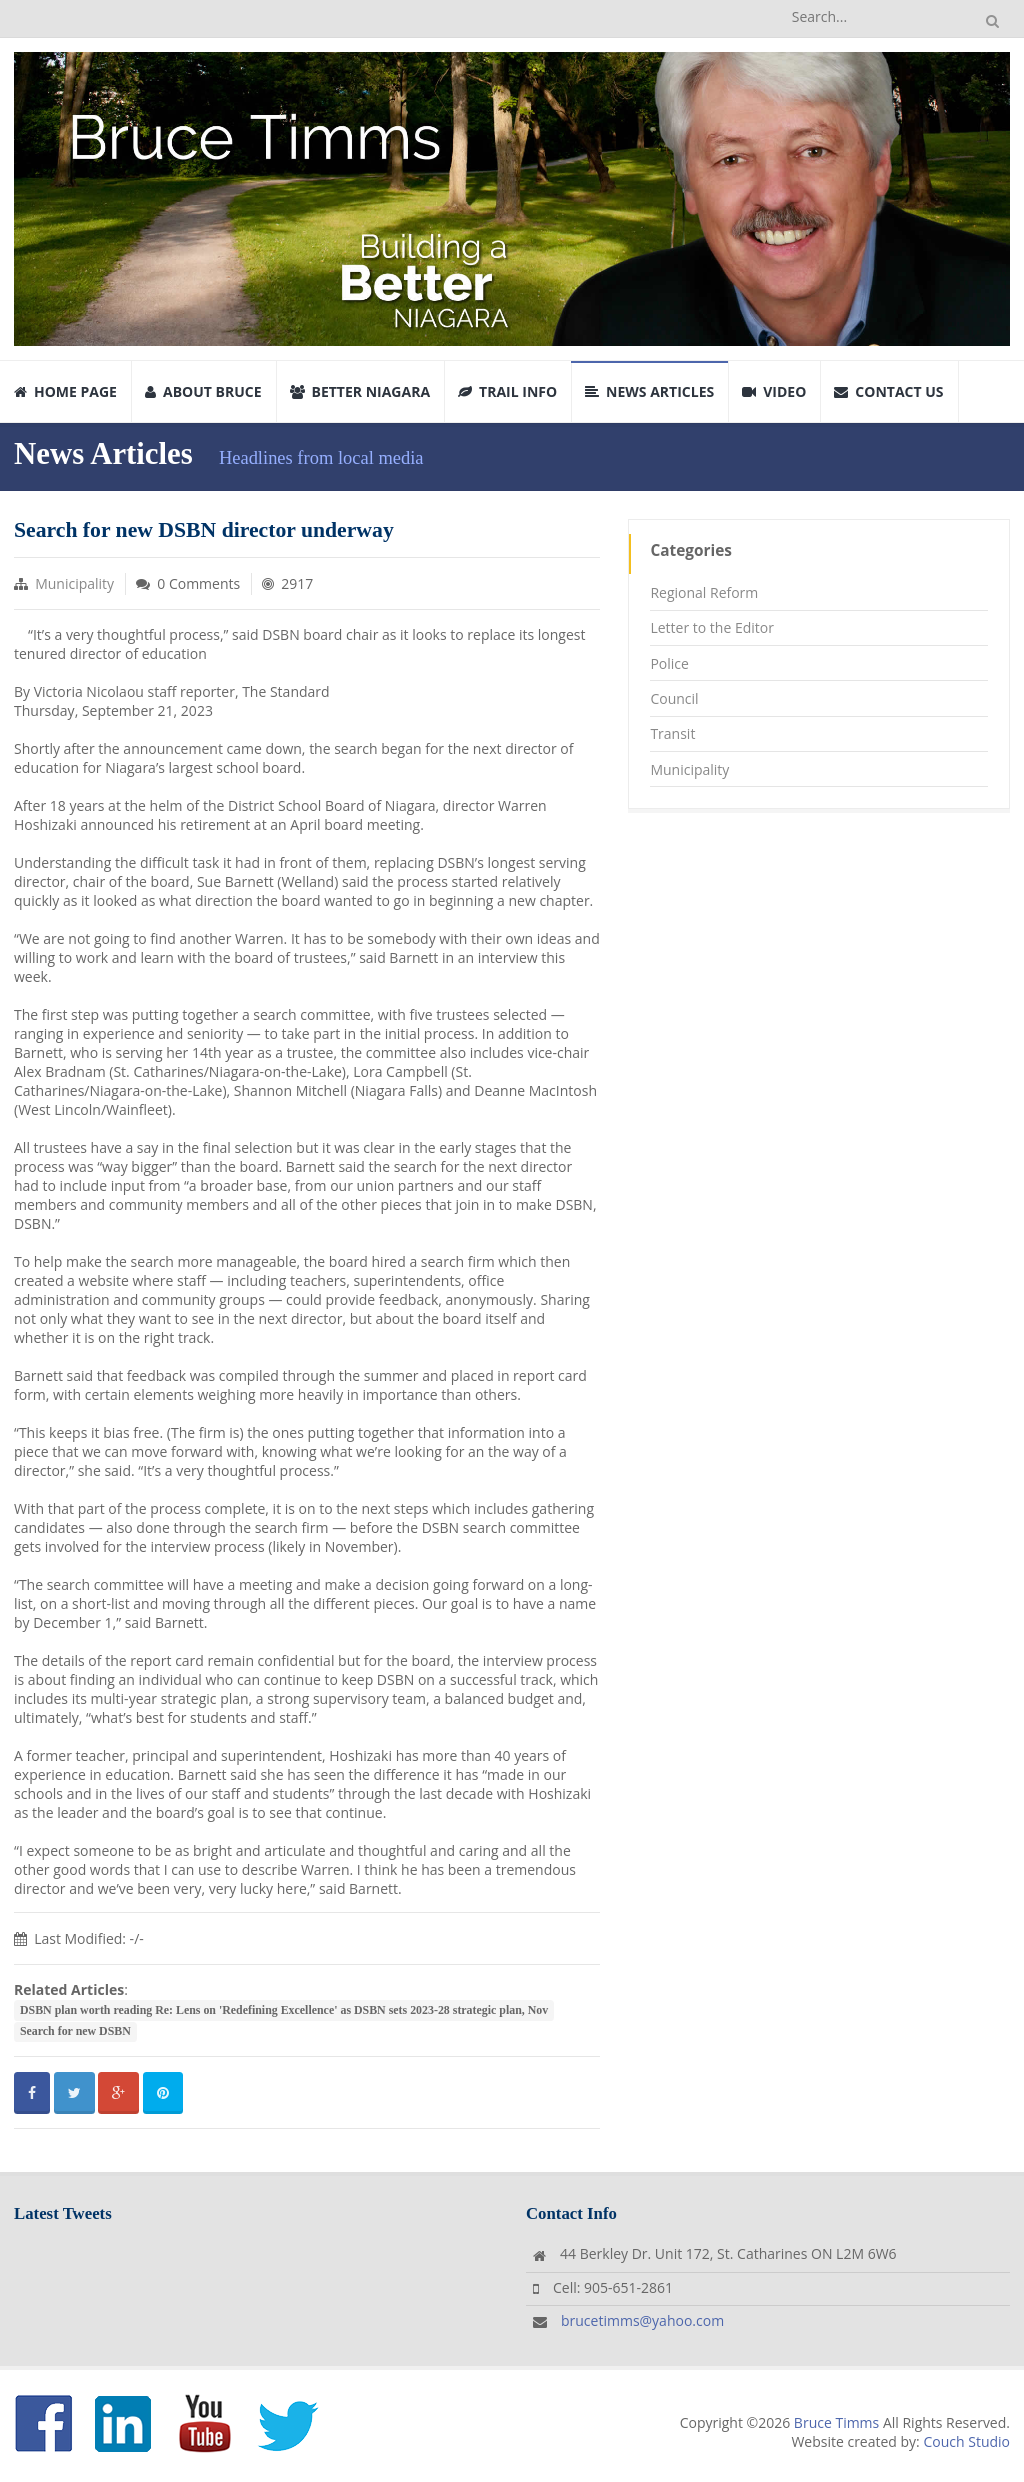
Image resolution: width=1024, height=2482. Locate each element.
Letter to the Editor (712, 627)
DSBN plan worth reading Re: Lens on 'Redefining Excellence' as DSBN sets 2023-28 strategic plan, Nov (284, 2010)
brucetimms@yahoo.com (642, 2320)
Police (669, 663)
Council (674, 698)
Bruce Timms (836, 2422)
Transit (672, 733)
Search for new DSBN (75, 2031)
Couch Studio (966, 2441)
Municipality (74, 583)
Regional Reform (704, 592)
